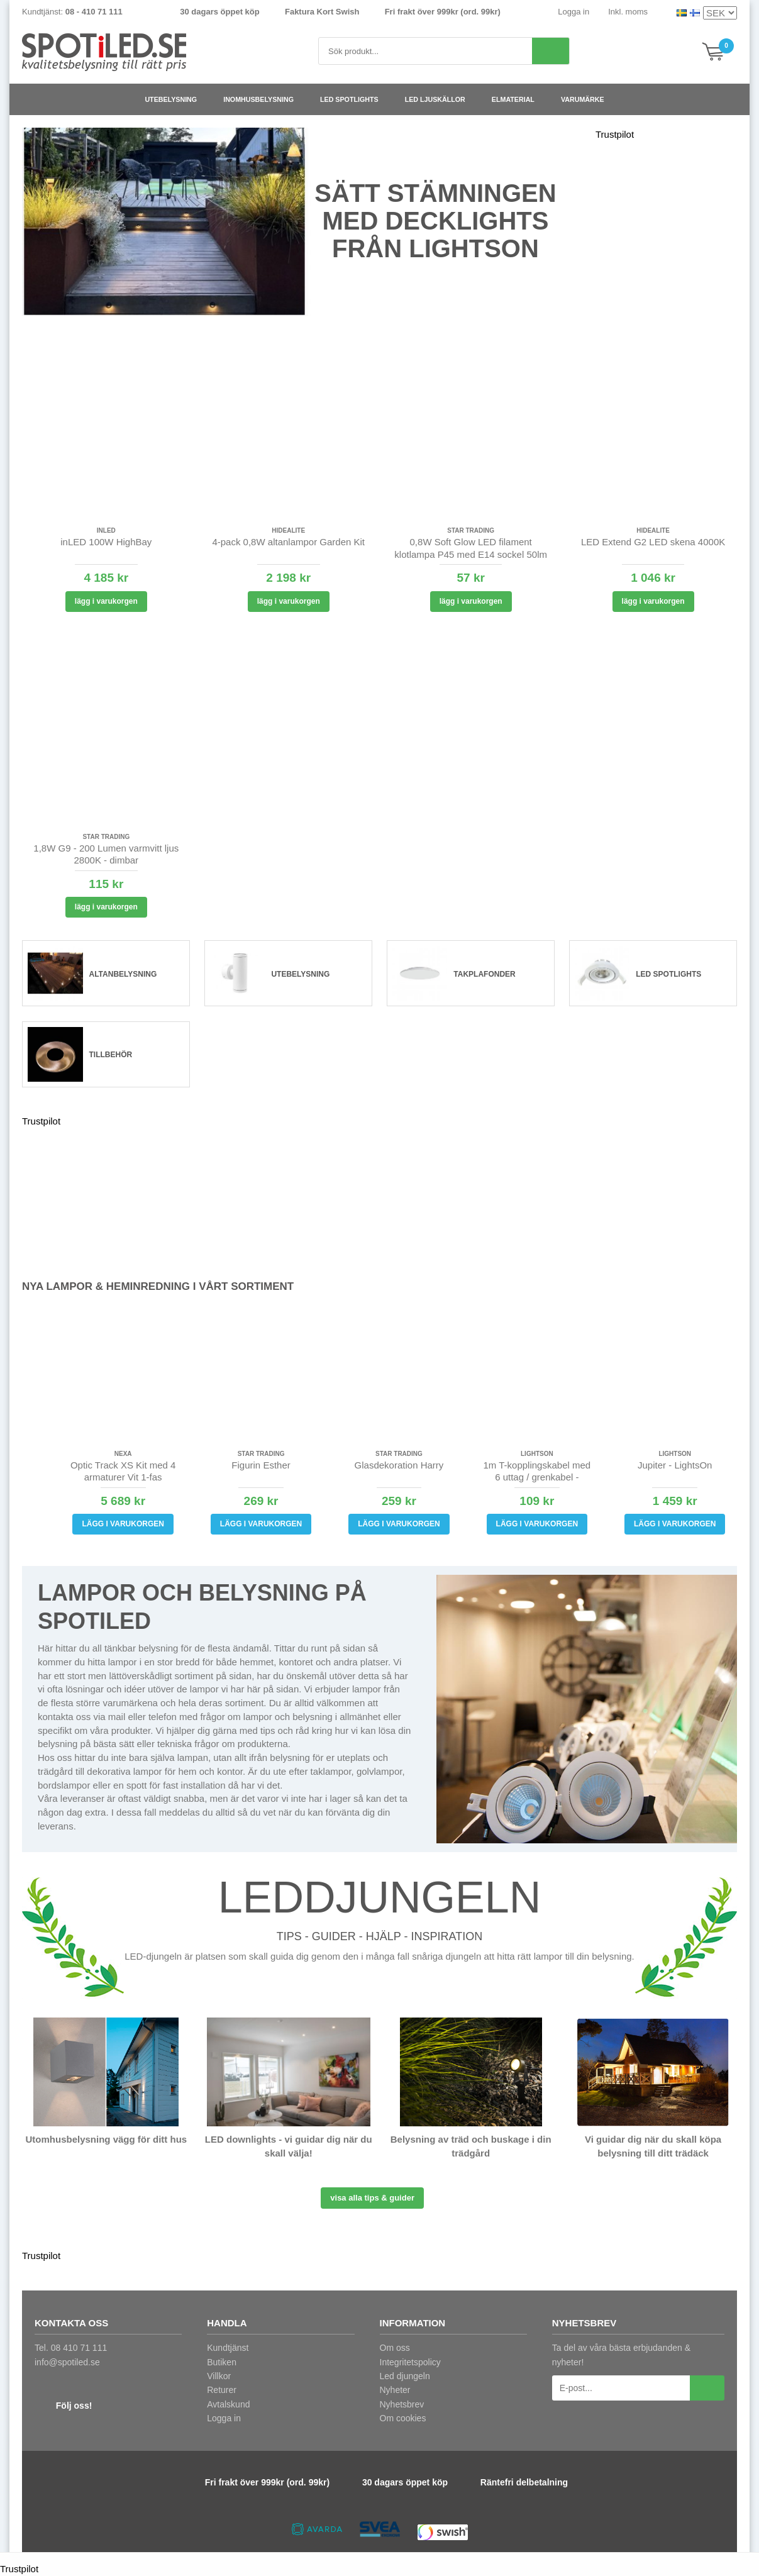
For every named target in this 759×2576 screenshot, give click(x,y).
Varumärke (587, 99)
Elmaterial (518, 99)
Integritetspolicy (410, 2362)
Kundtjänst (227, 2348)
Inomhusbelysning (263, 99)
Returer (221, 2390)
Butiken (221, 2362)
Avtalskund (228, 2404)
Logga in (573, 11)
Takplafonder (484, 974)
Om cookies (403, 2418)
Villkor (219, 2376)
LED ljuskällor (440, 99)
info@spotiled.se (67, 2362)
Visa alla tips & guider (372, 2197)
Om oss (395, 2348)
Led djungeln (405, 2376)
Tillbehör (111, 1054)
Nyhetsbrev (402, 2404)
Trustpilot (615, 134)
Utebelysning (176, 99)
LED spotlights (354, 99)
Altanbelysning (123, 974)
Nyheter (395, 2390)
